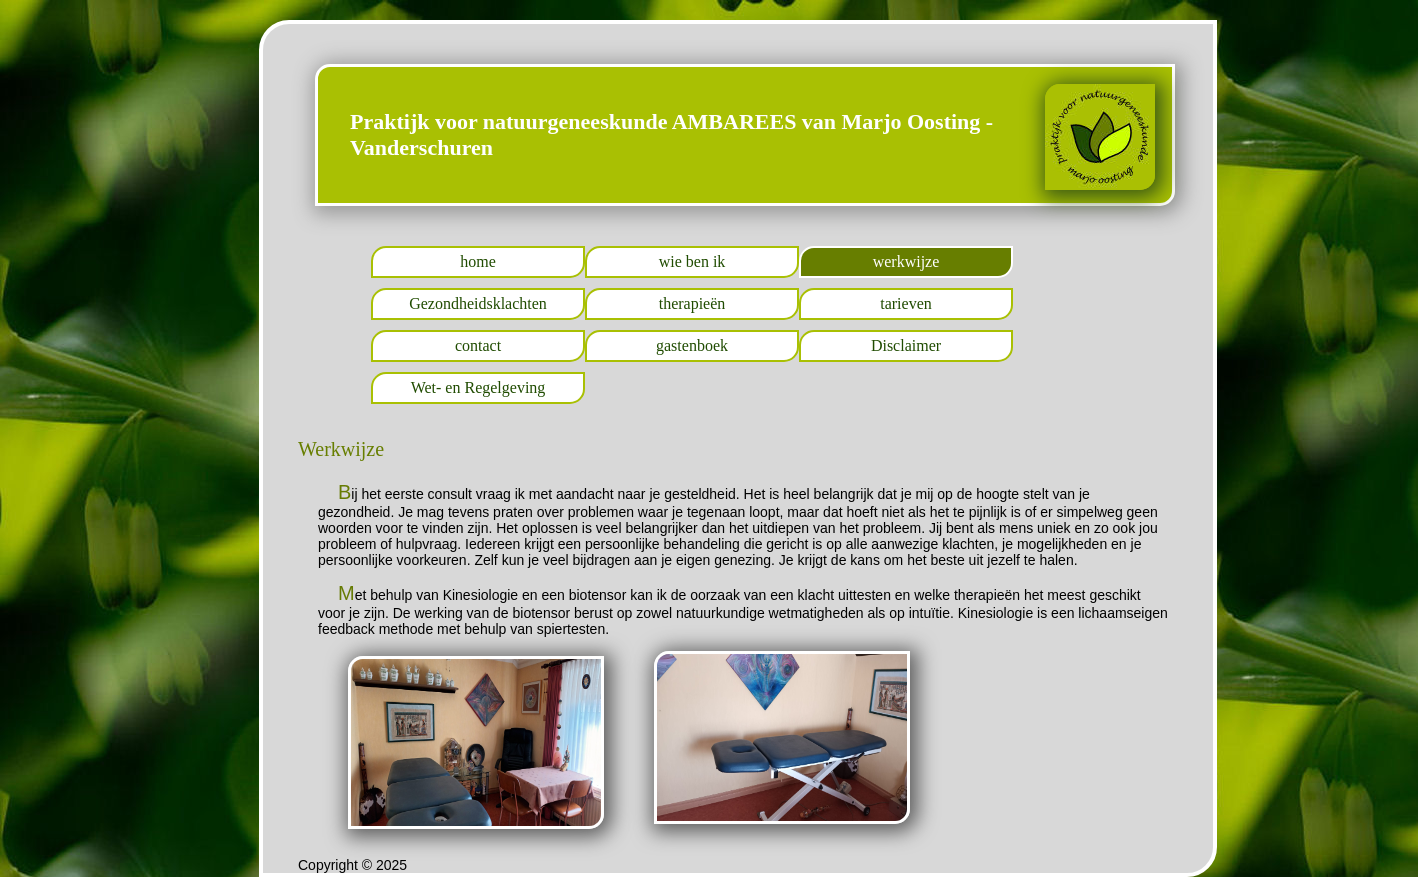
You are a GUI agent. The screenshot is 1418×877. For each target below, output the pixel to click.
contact (478, 345)
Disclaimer (906, 345)
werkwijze (906, 261)
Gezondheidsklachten (478, 303)
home (478, 261)
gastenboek (692, 345)
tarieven (906, 303)
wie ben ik (692, 261)
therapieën (692, 303)
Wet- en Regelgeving (478, 387)
